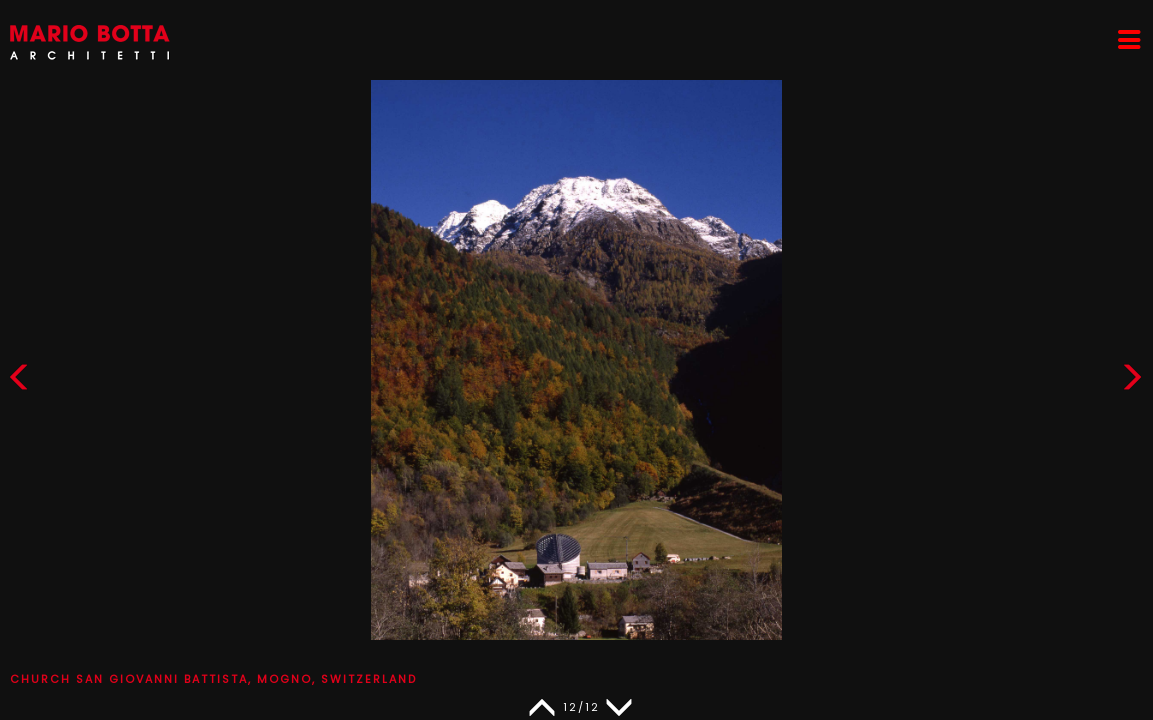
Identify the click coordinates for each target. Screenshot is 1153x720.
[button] (1132, 381)
